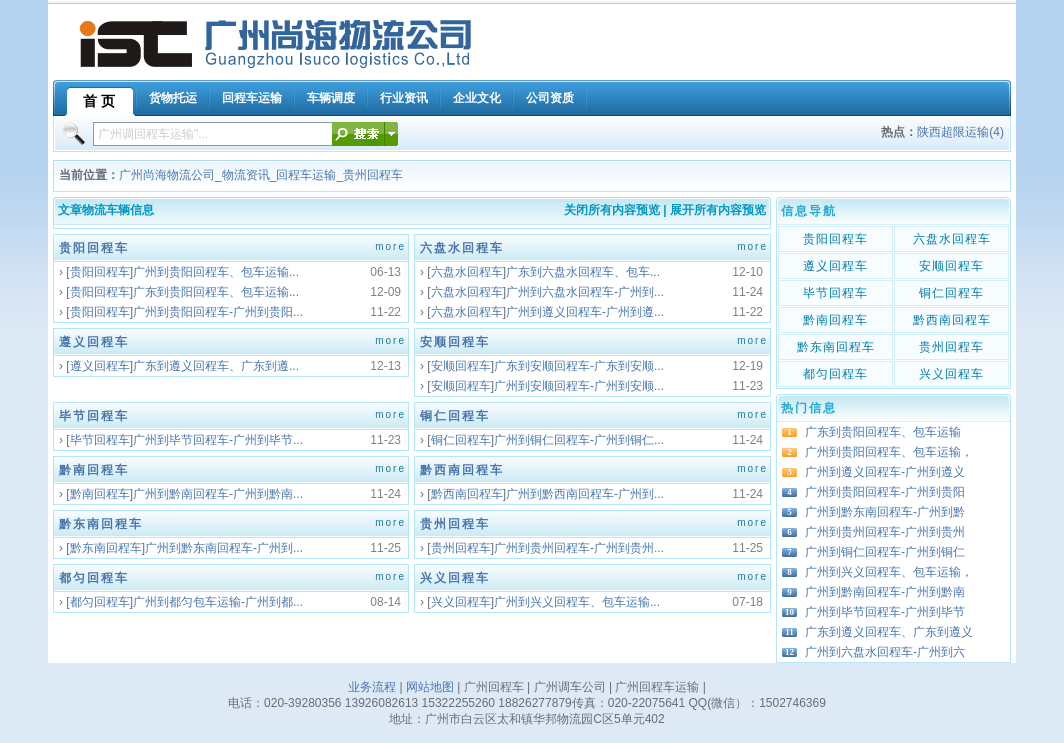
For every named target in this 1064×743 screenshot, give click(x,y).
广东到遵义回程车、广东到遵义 (889, 632)
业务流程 (372, 687)
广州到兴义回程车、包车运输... (577, 602)
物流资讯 (246, 175)
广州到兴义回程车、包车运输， (889, 572)
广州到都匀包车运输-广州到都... (218, 602)
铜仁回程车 (455, 416)
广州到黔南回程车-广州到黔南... (218, 494)
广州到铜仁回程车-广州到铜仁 (885, 552)
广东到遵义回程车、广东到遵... (216, 366)
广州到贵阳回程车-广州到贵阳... (218, 312)
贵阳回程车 (94, 248)
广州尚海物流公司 (167, 175)
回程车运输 (306, 175)
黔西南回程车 (462, 470)
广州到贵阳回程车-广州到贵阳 (885, 492)
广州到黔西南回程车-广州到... (585, 494)
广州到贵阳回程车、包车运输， (889, 452)
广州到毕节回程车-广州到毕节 (885, 612)
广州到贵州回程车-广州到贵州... (579, 548)
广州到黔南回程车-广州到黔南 (885, 592)
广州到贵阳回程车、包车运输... (216, 272)
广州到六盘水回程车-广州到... (585, 292)
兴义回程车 (455, 578)
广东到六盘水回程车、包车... (583, 272)
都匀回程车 (94, 578)
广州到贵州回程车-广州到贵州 (885, 532)
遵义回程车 (94, 342)
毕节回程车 (94, 416)
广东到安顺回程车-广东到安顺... (579, 366)
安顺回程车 (455, 342)
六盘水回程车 (462, 248)
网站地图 (430, 687)
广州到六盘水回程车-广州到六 (885, 652)
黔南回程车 (94, 470)
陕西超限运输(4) (960, 132)
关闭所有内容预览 (612, 210)
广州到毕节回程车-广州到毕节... (218, 440)
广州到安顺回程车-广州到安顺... (579, 386)
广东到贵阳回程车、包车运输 (883, 432)
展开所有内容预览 (718, 210)
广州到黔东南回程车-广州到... (224, 548)
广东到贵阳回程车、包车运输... (216, 292)
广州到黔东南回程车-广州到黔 (885, 512)
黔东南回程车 (101, 524)
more (390, 246)
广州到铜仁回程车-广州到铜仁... (579, 440)
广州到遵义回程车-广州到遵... (585, 312)
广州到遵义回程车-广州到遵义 (885, 472)
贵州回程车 (373, 175)
